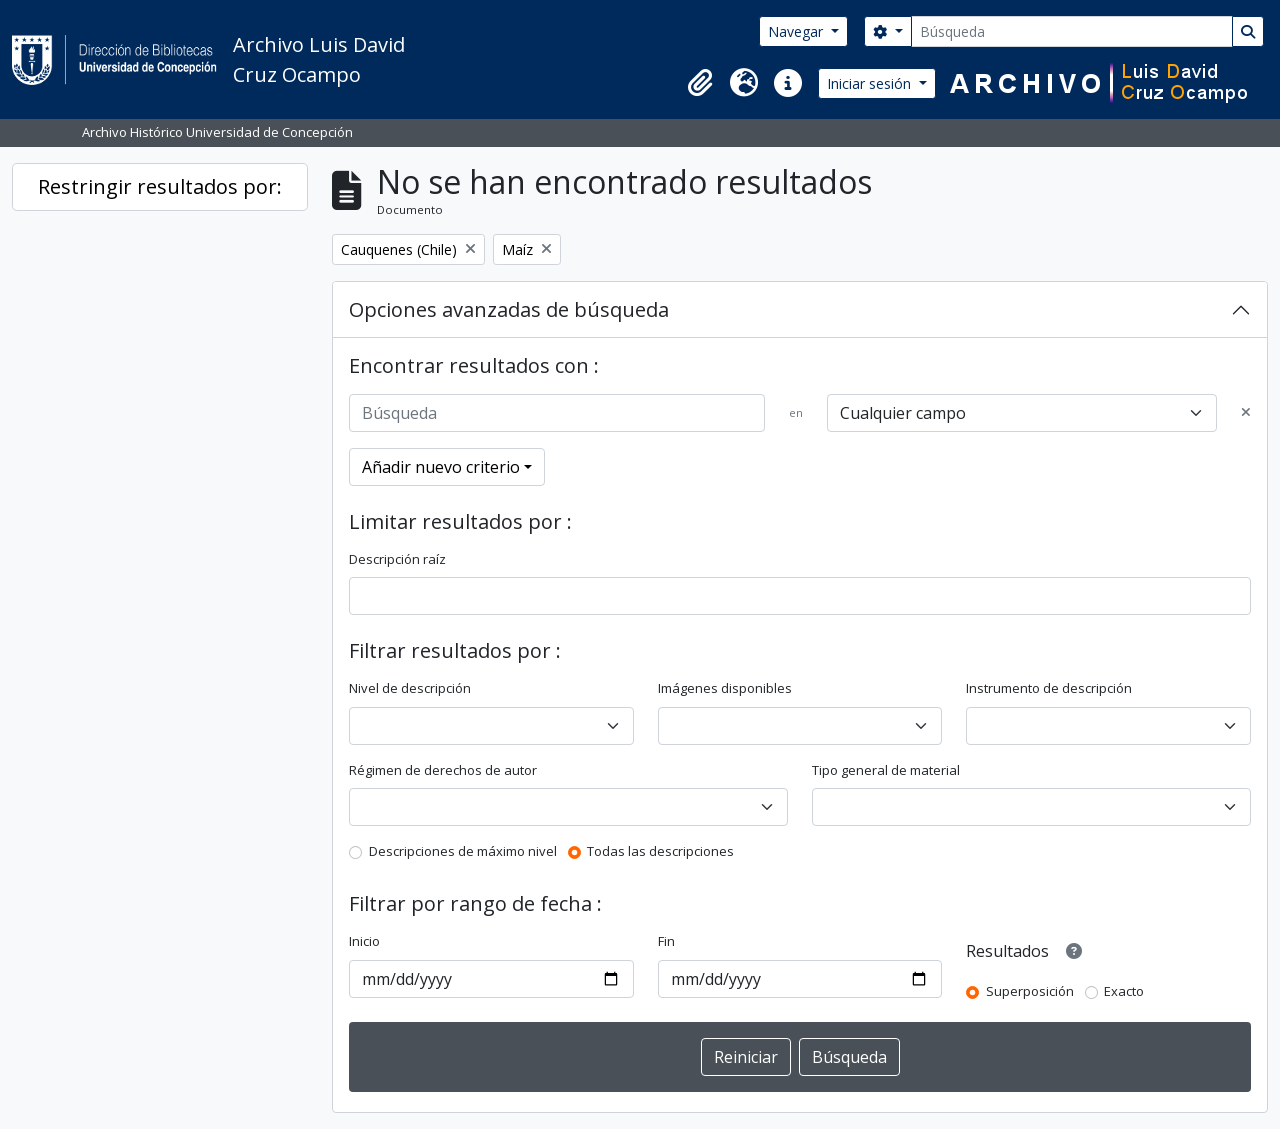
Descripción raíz (397, 559)
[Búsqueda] (1072, 31)
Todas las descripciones (660, 851)
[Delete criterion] (1246, 413)
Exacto (1124, 991)
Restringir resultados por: (160, 186)
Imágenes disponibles (725, 688)
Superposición (1030, 991)
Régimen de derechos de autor (443, 770)
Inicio (364, 941)
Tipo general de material (886, 770)
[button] (700, 83)
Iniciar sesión (871, 83)
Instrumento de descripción (1049, 688)
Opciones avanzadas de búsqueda (509, 309)
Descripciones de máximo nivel (463, 851)
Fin (666, 941)
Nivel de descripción (410, 688)
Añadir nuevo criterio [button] (441, 467)
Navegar (797, 31)
